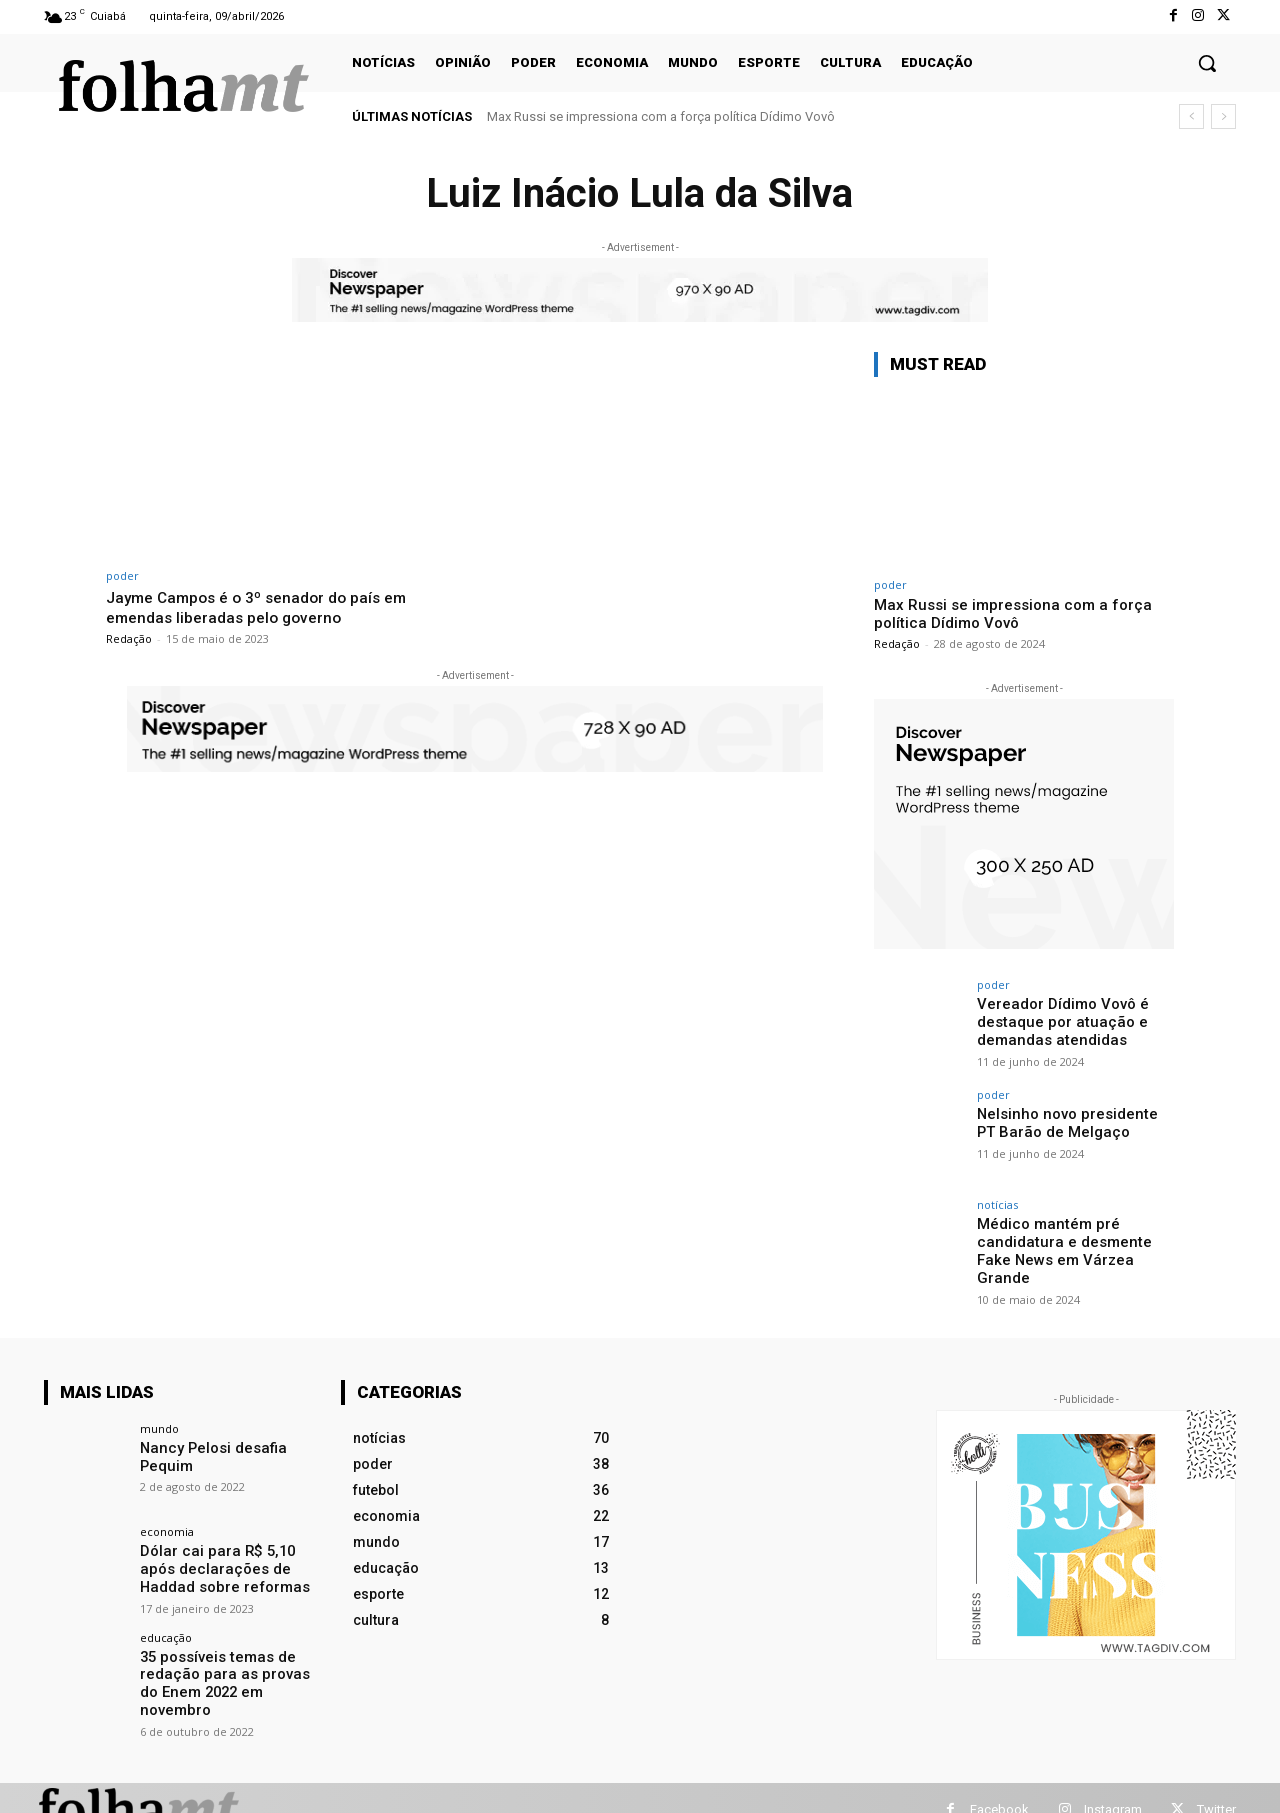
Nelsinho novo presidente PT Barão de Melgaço (1071, 1122)
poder (122, 575)
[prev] (1191, 116)
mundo (159, 1420)
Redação (129, 638)
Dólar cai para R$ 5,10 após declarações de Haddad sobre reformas (229, 1560)
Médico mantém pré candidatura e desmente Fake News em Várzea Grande (1074, 1241)
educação (166, 1626)
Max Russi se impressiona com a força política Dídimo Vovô (661, 116)
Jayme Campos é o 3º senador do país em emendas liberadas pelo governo (268, 607)
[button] (1207, 63)
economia (167, 1523)
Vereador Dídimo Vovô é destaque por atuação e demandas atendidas (1058, 1021)
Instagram (1113, 1785)
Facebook (999, 1785)
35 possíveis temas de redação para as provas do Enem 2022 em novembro (229, 1663)
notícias (997, 1204)
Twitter (1216, 1785)
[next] (1223, 116)
